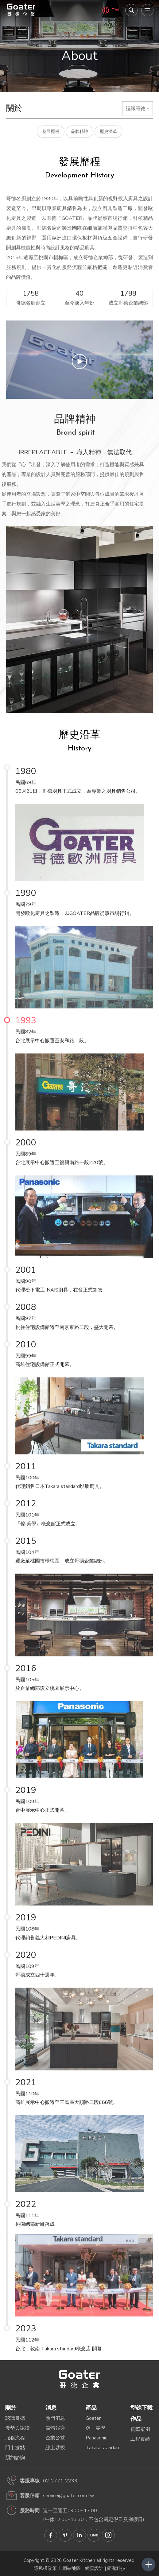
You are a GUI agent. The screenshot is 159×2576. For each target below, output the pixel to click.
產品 (91, 2407)
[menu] (147, 10)
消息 (50, 2407)
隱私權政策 (45, 2568)
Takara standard (103, 2447)
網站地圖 (71, 2568)
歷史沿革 (108, 131)
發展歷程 (50, 131)
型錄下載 (141, 2407)
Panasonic (96, 2438)
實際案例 (140, 2429)
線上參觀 (55, 2447)
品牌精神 (79, 131)
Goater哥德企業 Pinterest (65, 2535)
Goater (93, 2418)
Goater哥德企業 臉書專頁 (50, 2535)
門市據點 (15, 2447)
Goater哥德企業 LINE (93, 2535)
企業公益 (55, 2438)
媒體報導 (55, 2428)
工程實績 (140, 2439)
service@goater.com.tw (68, 2495)
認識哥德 (15, 2418)
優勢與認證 (17, 2428)
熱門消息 (55, 2418)
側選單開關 (148, 2564)
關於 (10, 2407)
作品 (136, 2419)
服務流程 (15, 2438)
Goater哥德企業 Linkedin (79, 2535)
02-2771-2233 (60, 2480)
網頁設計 (94, 2568)
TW (115, 10)
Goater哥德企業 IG (108, 2535)
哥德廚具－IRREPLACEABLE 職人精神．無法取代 (21, 10)
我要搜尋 (131, 10)
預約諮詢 (15, 2457)
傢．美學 (95, 2428)
